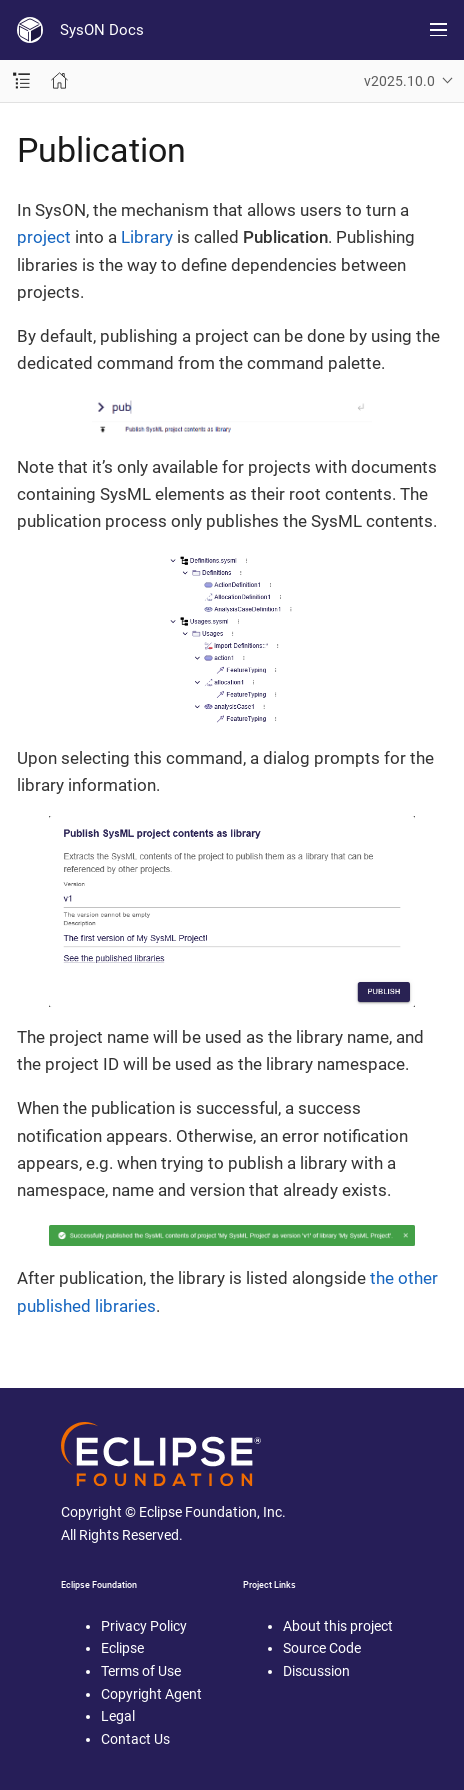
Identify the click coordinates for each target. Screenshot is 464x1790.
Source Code (322, 1648)
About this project (338, 1626)
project (44, 237)
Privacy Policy (144, 1626)
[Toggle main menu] (438, 30)
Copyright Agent (151, 1694)
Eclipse (122, 1648)
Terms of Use (141, 1671)
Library (147, 237)
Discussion (316, 1671)
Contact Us (135, 1739)
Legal (118, 1716)
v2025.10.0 (399, 81)
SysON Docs (102, 30)
